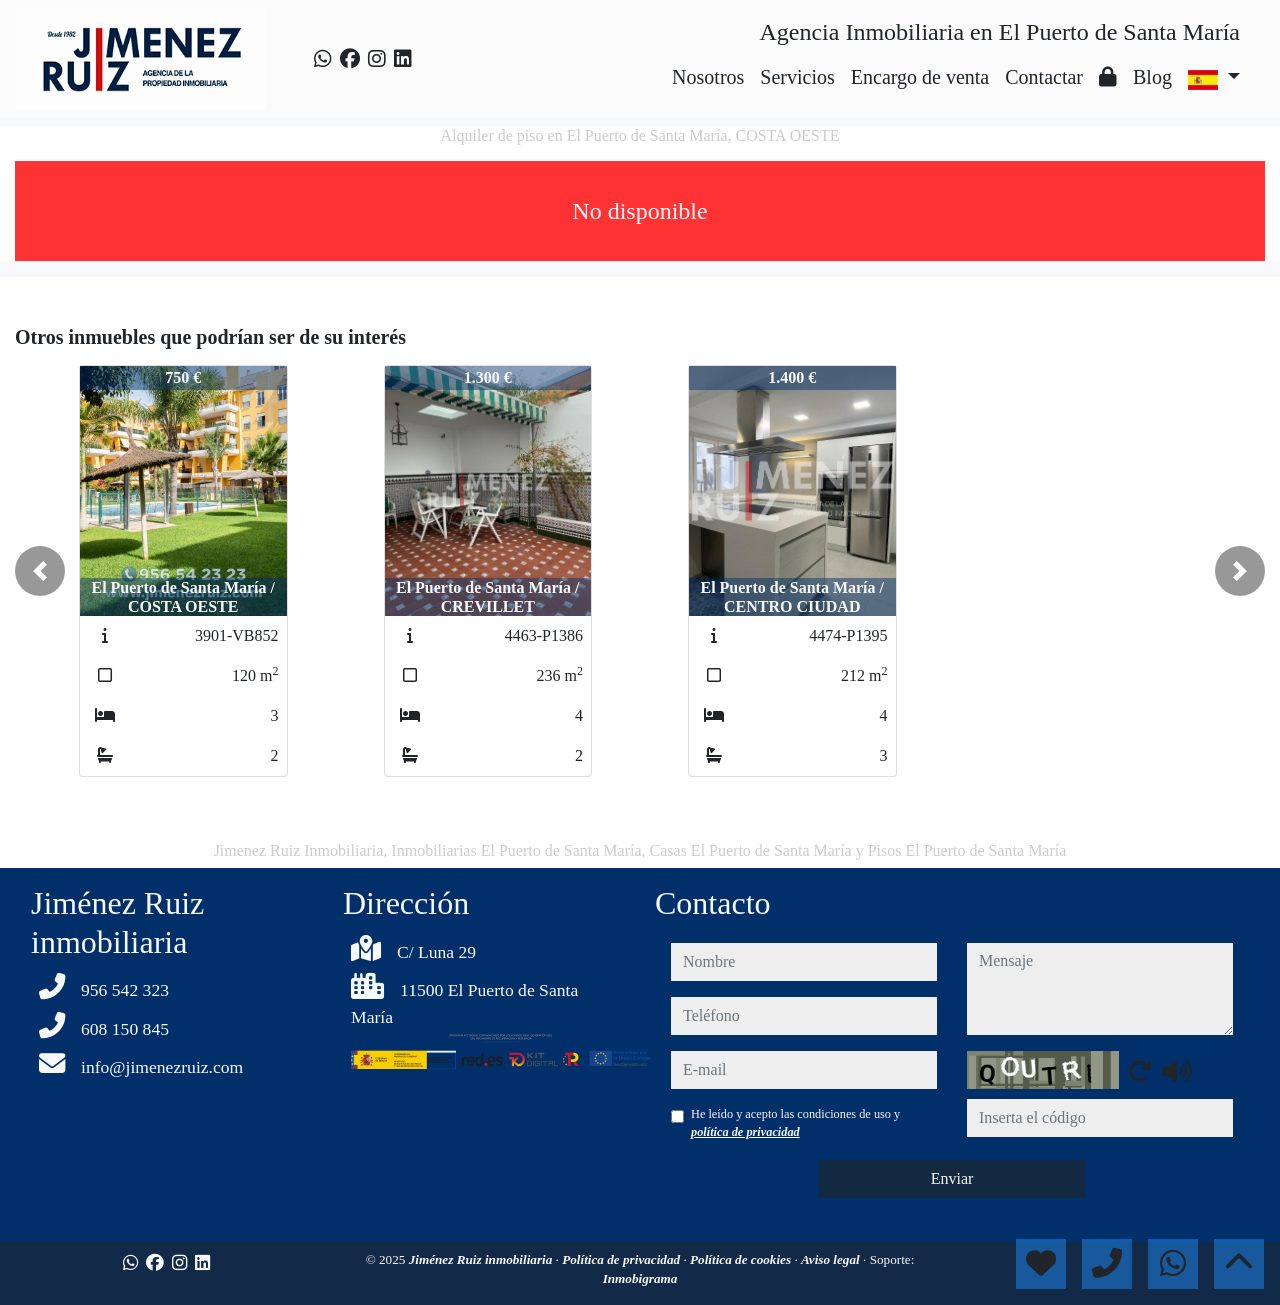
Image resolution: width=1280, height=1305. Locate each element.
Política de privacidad (622, 1259)
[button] (40, 571)
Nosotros (708, 77)
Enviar (952, 1178)
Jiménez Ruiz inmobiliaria (482, 1259)
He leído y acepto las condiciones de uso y (795, 1123)
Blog (1152, 77)
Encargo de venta (920, 77)
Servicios (797, 77)
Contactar (1044, 77)
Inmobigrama (640, 1278)
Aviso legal (832, 1259)
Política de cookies (742, 1259)
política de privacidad (745, 1132)
